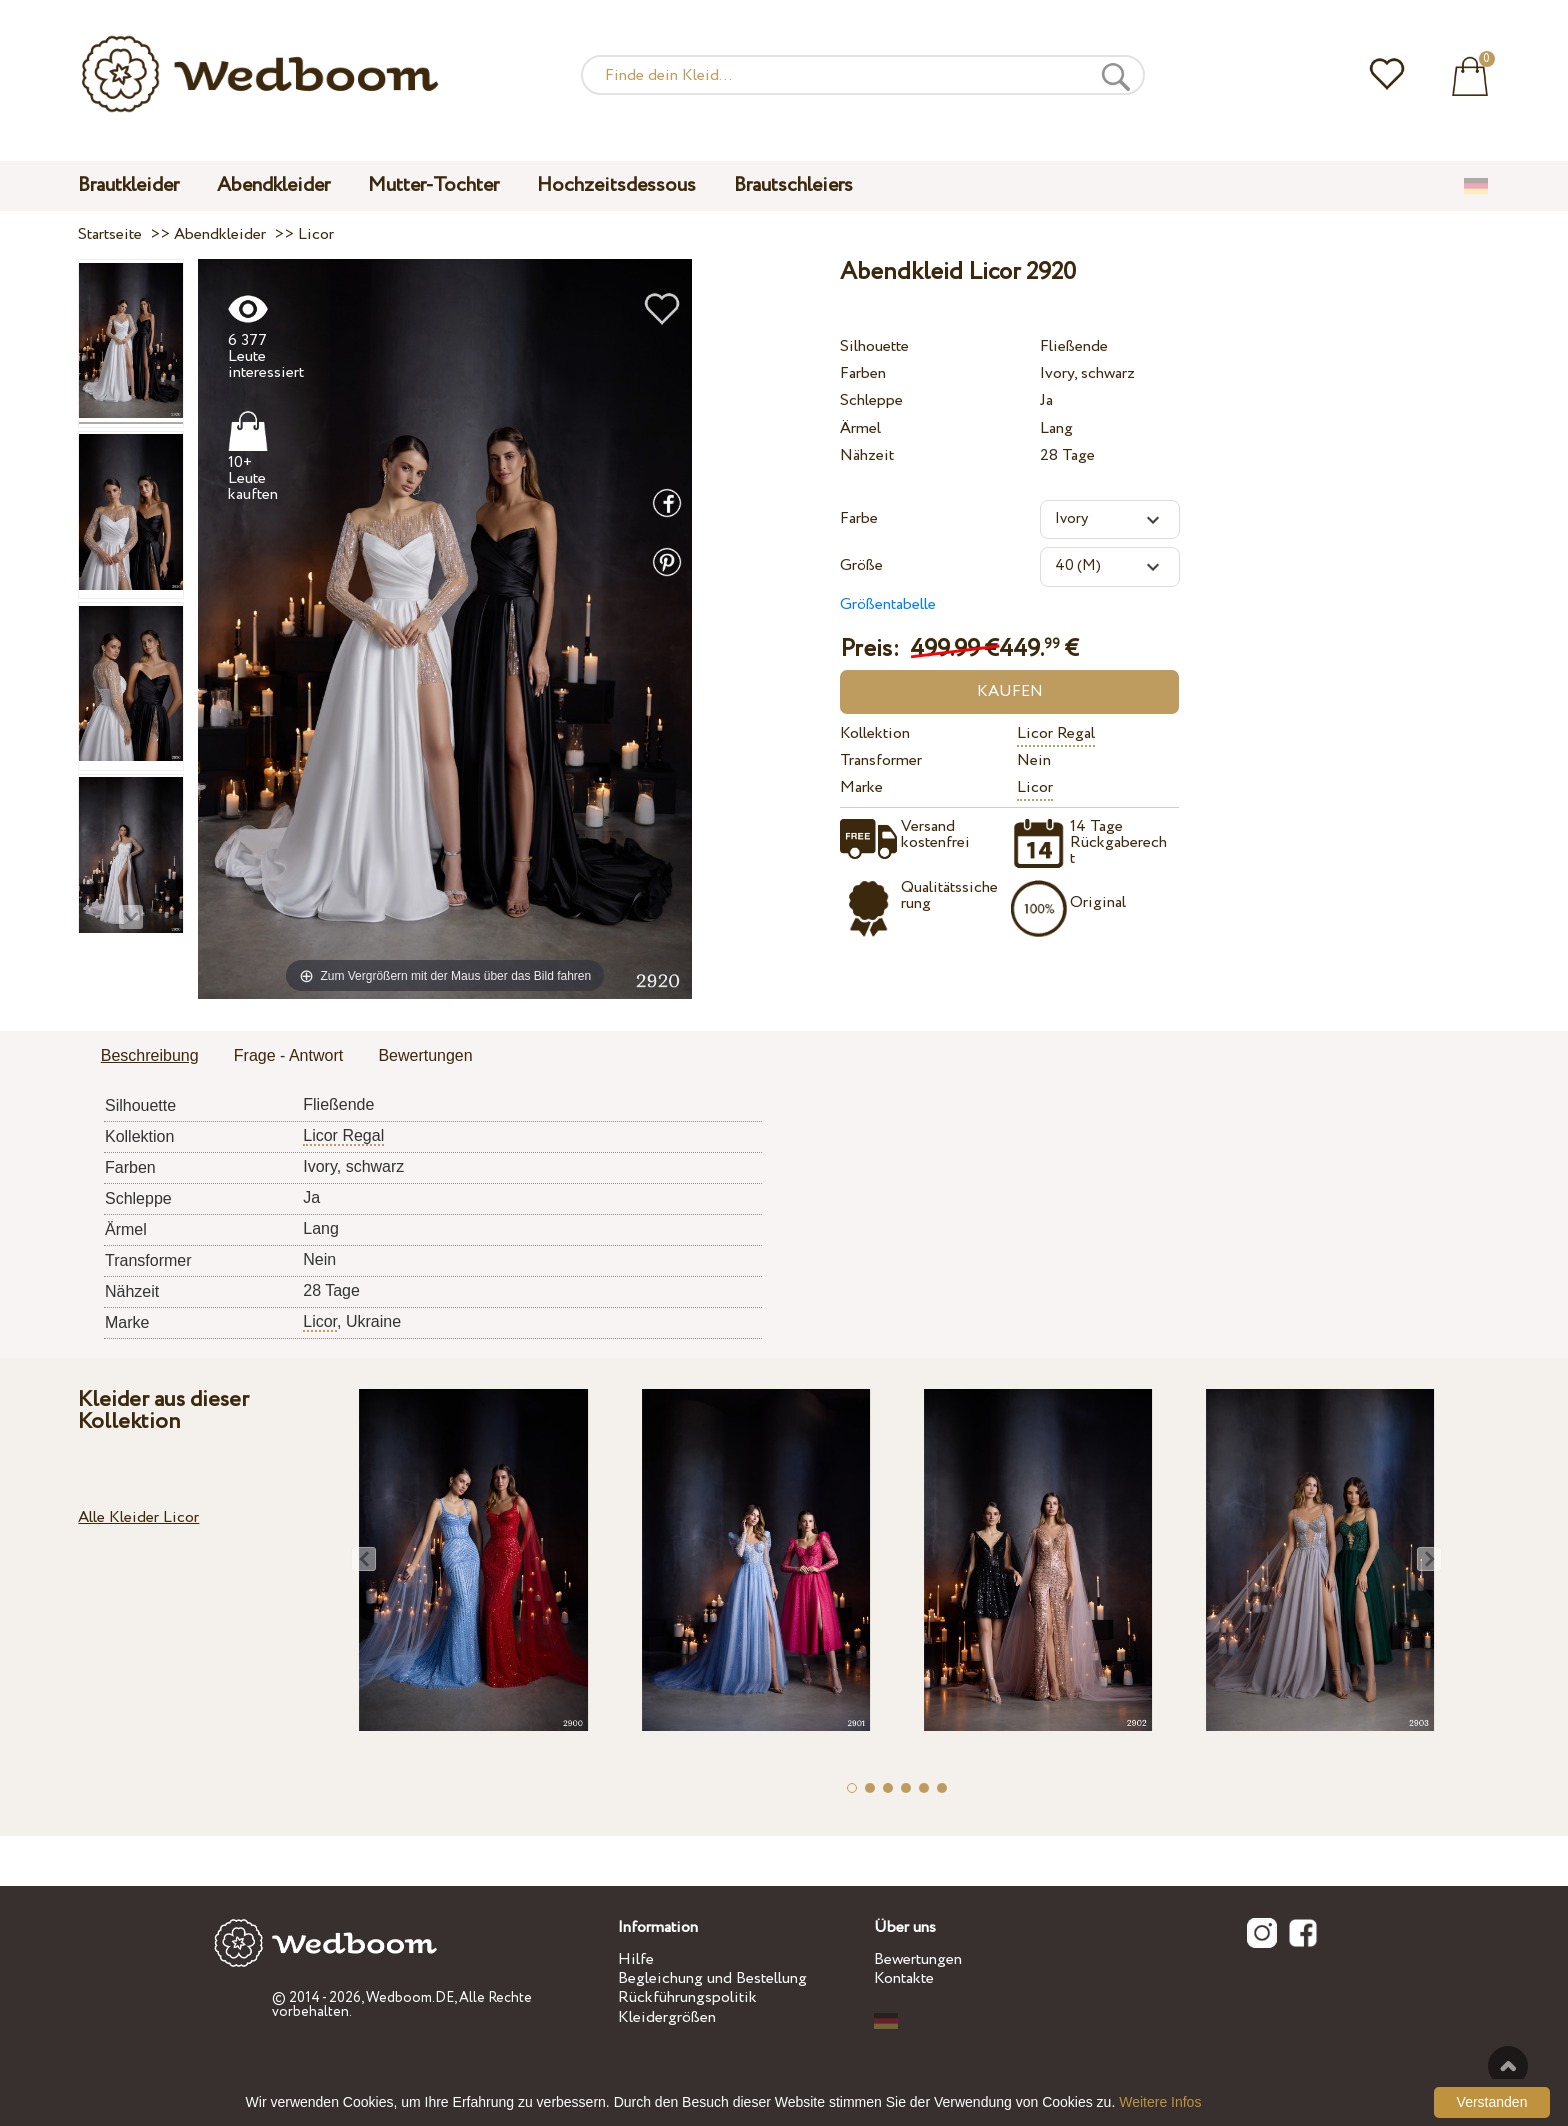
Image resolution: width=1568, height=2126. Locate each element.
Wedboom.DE (410, 1998)
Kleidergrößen (667, 2017)
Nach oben (1508, 2066)
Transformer (881, 760)
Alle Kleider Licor (138, 1517)
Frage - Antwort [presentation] (288, 1055)
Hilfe (636, 1959)
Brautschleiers (793, 185)
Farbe (859, 518)
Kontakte (904, 1978)
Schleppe (871, 400)
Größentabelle (888, 604)
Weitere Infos (1160, 2102)
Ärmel (860, 428)
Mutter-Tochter (433, 185)
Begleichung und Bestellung (712, 1978)
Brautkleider (128, 185)
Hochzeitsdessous (616, 185)
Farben (863, 373)
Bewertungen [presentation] (425, 1055)
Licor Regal (1056, 733)
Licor (1035, 787)
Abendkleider (273, 185)
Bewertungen (918, 1959)
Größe (861, 565)
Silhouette (874, 346)
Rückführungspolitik (687, 1997)
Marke (861, 787)
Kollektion (875, 733)
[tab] (150, 1057)
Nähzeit (867, 455)
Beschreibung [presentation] (150, 1055)
